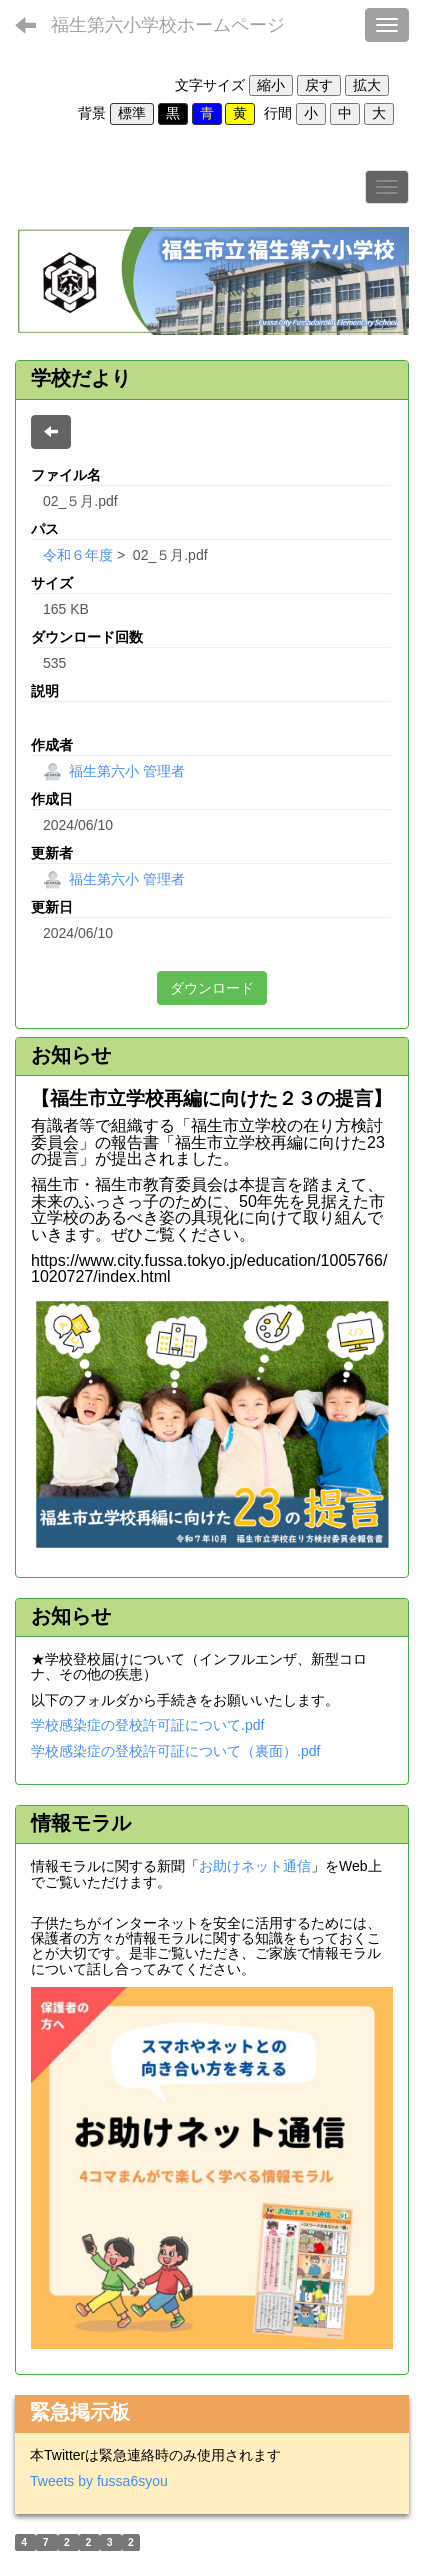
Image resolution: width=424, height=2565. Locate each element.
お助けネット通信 (255, 1866)
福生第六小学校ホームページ (168, 25)
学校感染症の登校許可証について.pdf (147, 1725)
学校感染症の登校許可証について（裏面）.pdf (175, 1751)
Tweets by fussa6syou (99, 2481)
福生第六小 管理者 (114, 771)
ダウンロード (212, 988)
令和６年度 (78, 555)
